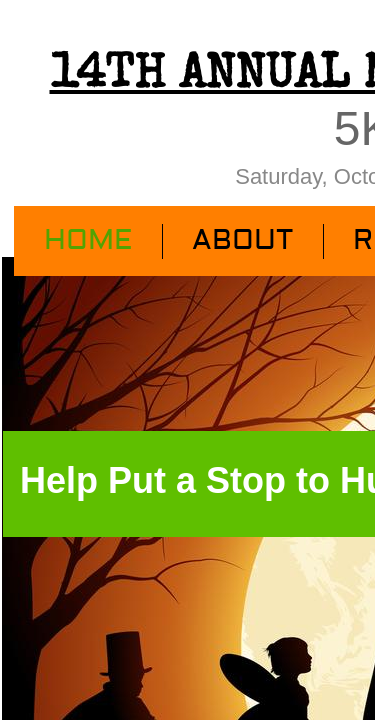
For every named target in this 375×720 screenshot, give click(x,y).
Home (88, 240)
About (242, 240)
